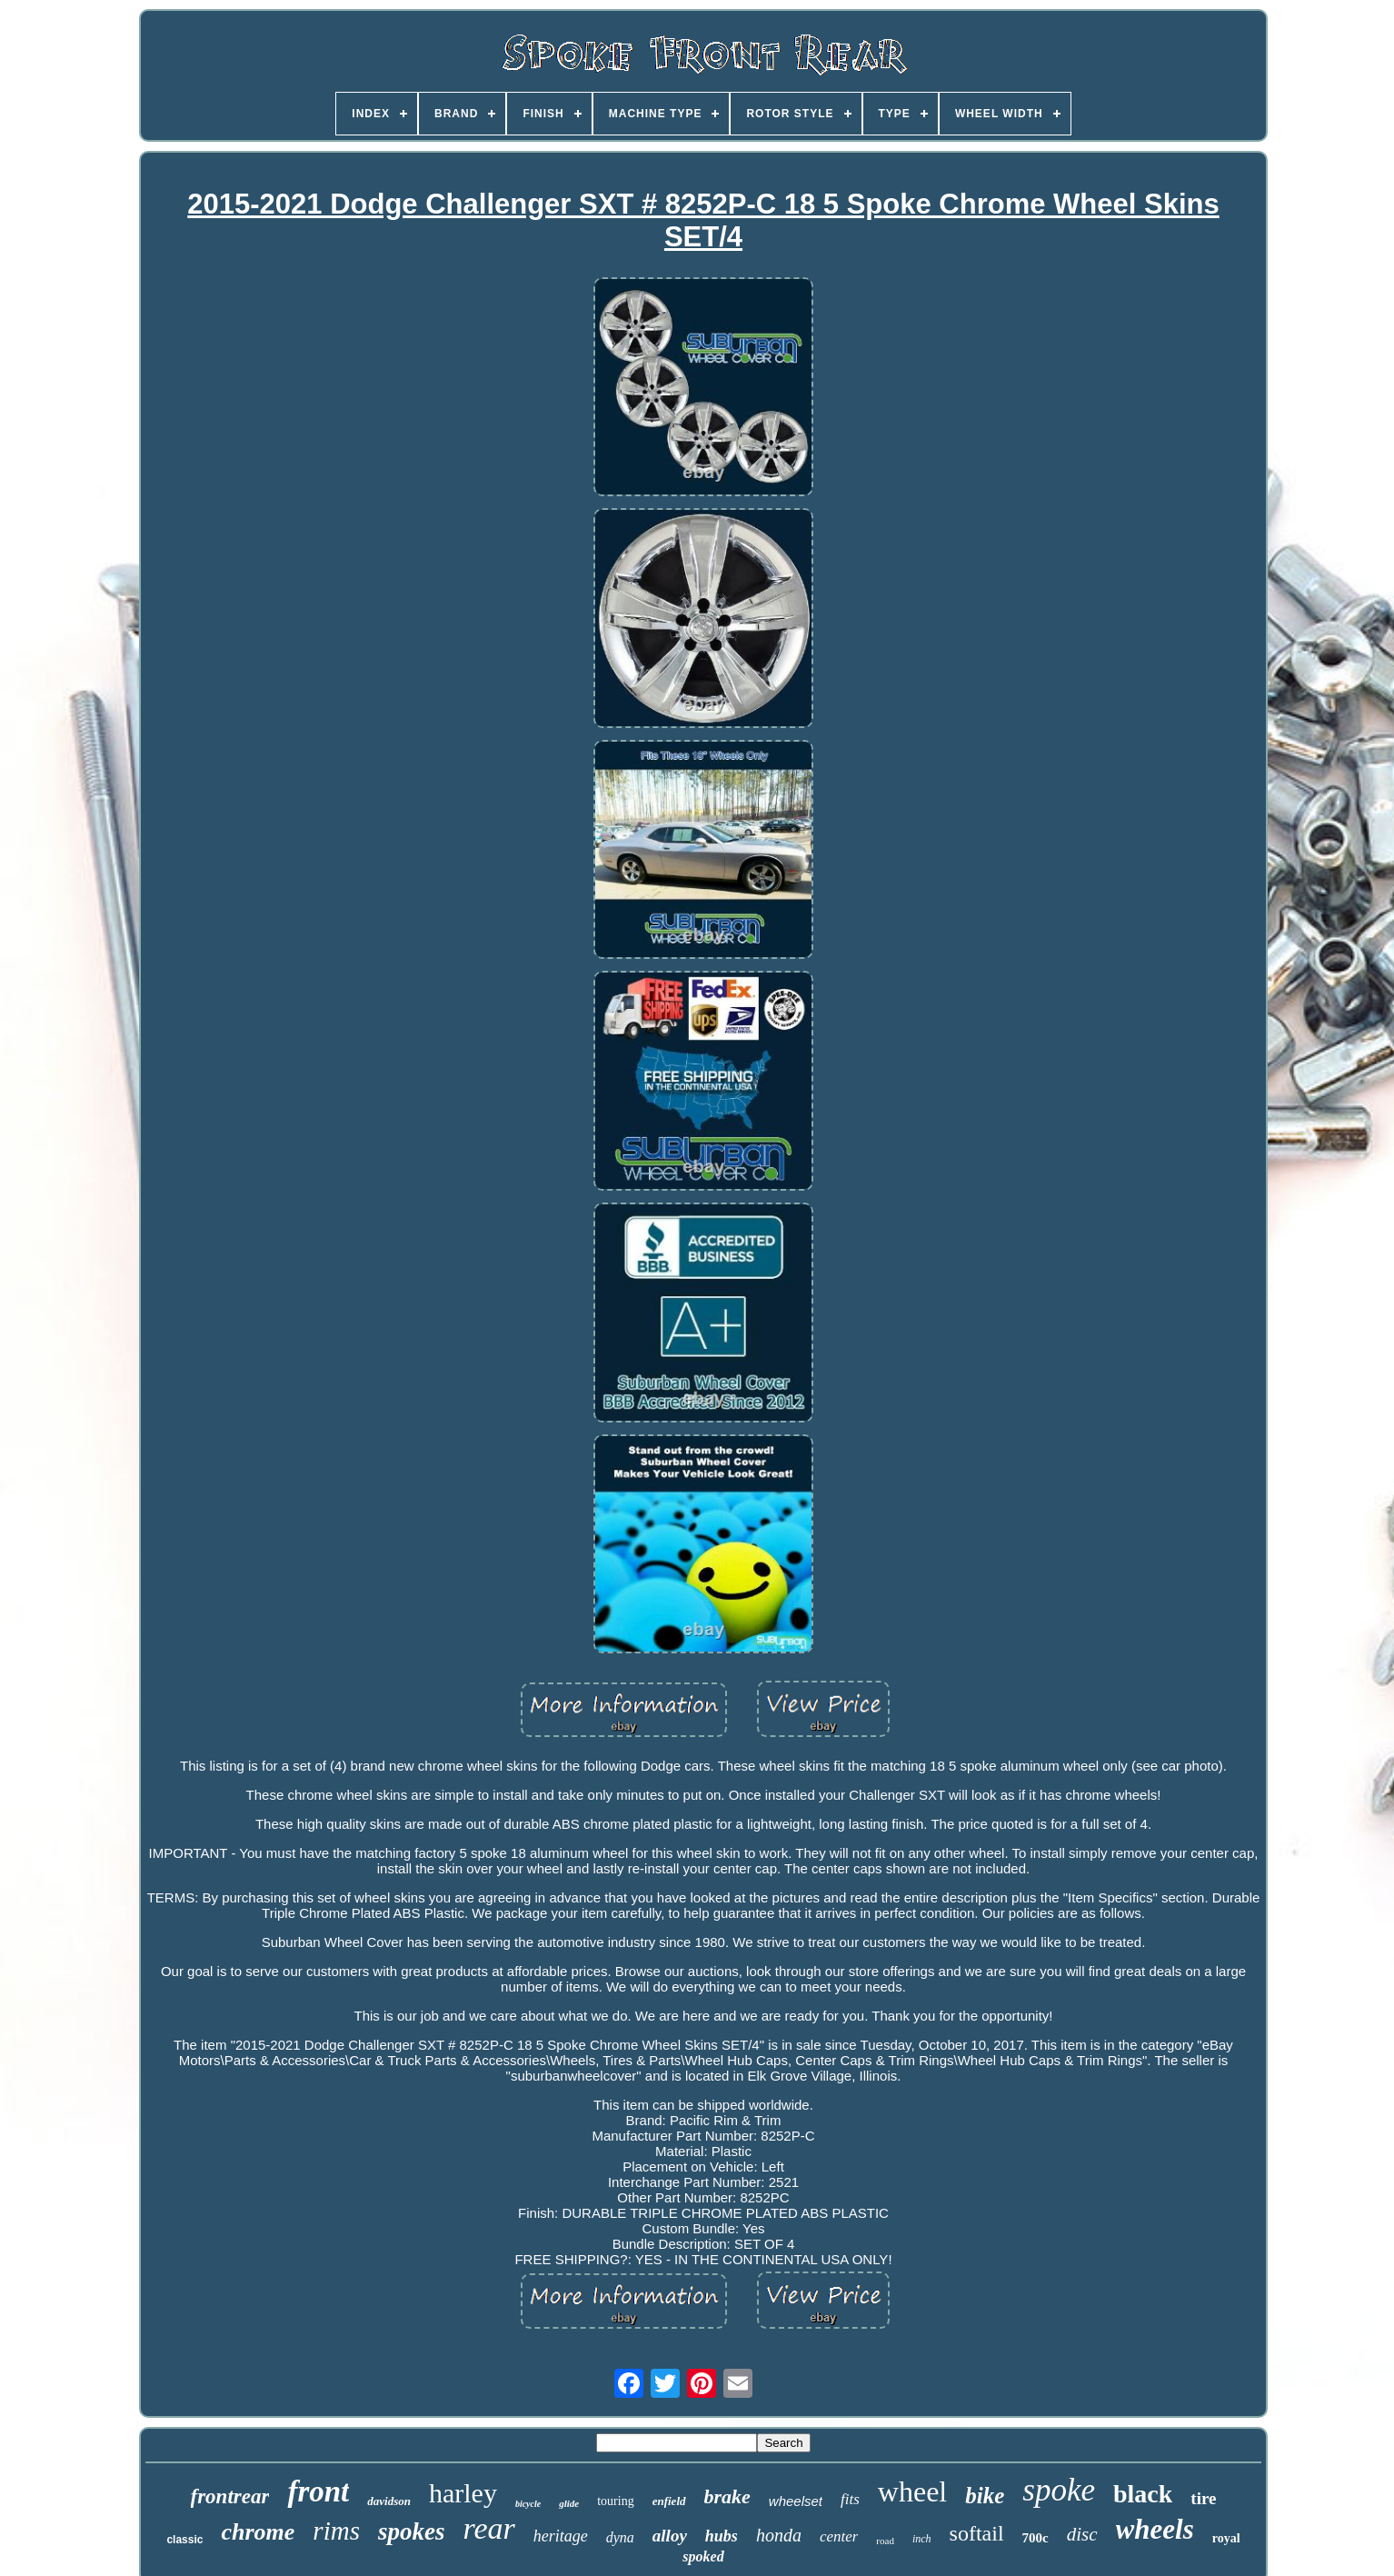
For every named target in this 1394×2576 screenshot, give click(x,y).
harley (463, 2493)
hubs (721, 2536)
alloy (669, 2535)
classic (184, 2539)
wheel (912, 2491)
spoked (702, 2556)
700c (1035, 2538)
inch (921, 2538)
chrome (257, 2532)
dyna (620, 2537)
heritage (560, 2536)
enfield (669, 2501)
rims (336, 2530)
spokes (411, 2531)
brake (727, 2496)
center (839, 2536)
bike (984, 2495)
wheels (1155, 2529)
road (885, 2540)
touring (615, 2501)
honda (779, 2535)
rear (488, 2528)
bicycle (528, 2504)
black (1142, 2494)
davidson (389, 2501)
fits (850, 2499)
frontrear (230, 2496)
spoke (1058, 2490)
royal (1226, 2538)
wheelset (795, 2501)
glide (569, 2503)
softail (977, 2533)
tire (1203, 2498)
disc (1082, 2534)
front (318, 2491)
